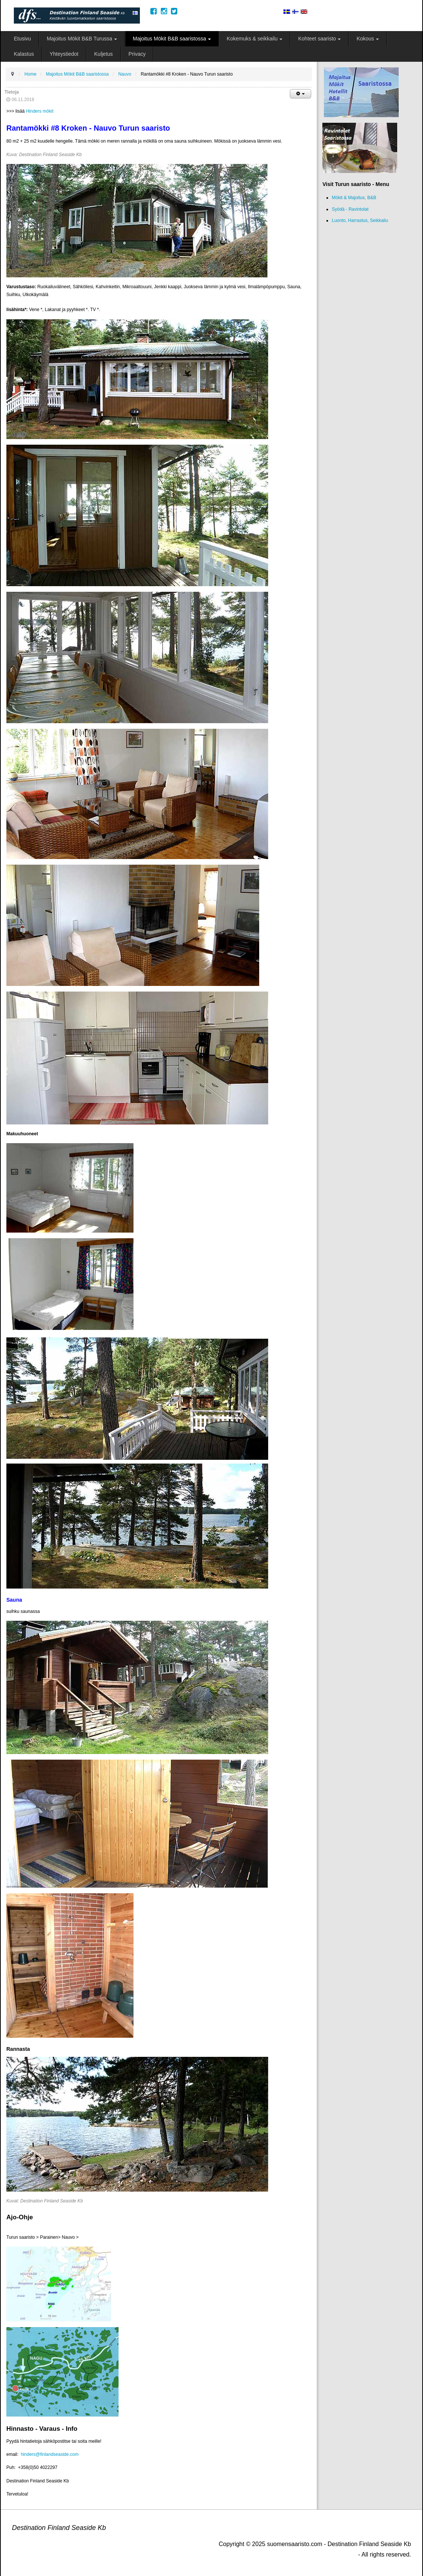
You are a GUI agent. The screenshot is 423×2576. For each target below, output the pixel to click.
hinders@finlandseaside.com (50, 2454)
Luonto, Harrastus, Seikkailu (360, 220)
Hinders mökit (39, 111)
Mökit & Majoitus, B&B (354, 197)
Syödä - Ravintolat (350, 209)
